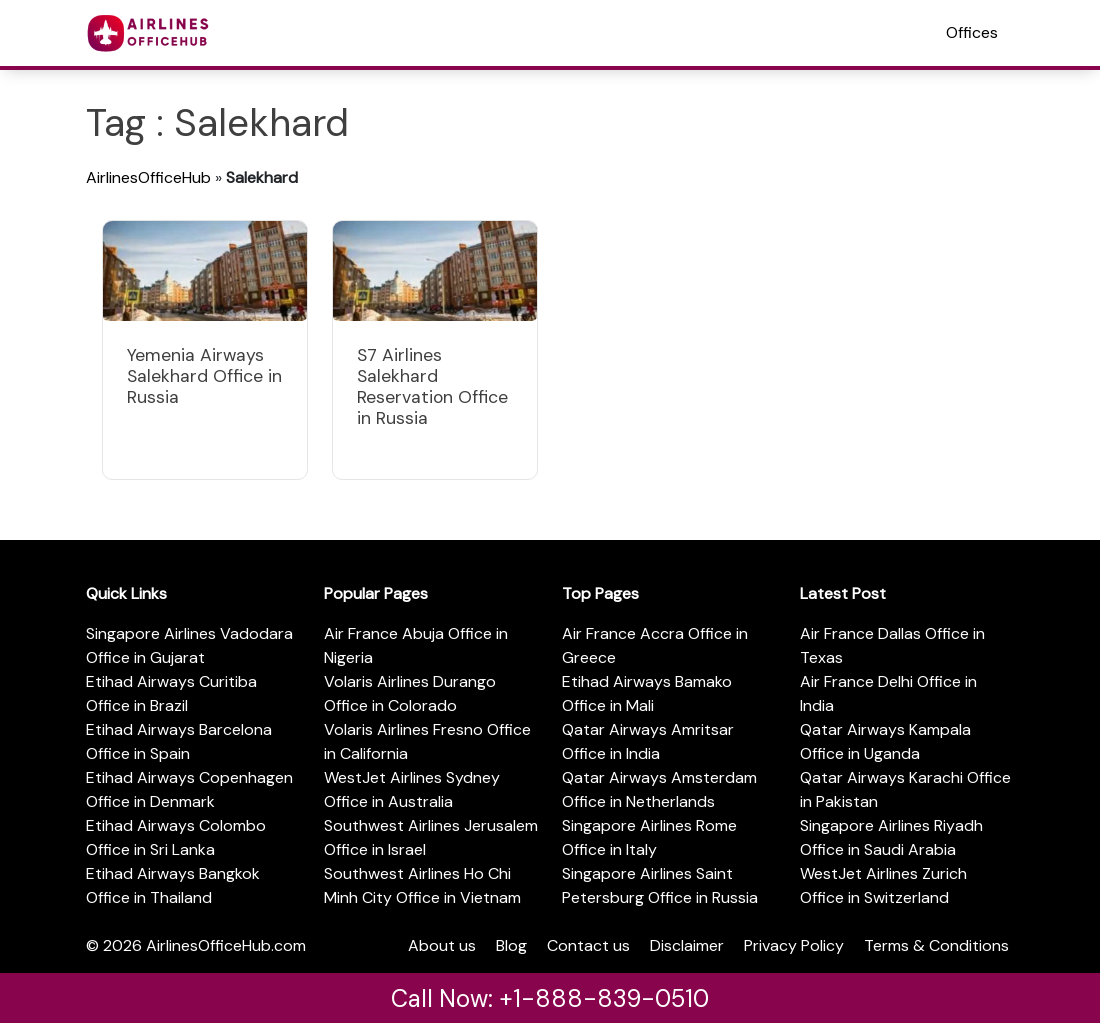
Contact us (588, 945)
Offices (972, 32)
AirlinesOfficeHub (148, 177)
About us (442, 945)
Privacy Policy (794, 945)
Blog (511, 945)
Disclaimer (687, 945)
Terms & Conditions (936, 945)
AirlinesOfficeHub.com (226, 945)
